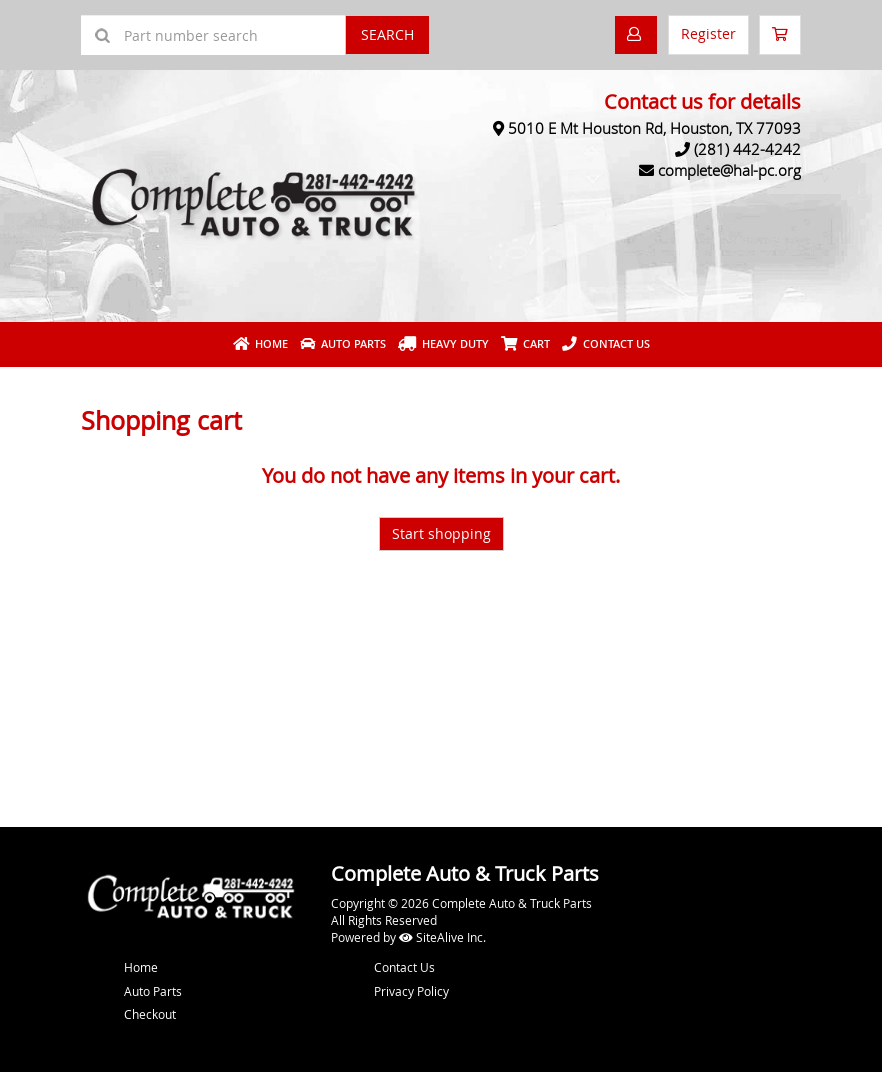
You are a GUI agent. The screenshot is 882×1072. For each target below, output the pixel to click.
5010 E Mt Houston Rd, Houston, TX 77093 (654, 128)
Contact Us (606, 343)
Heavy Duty (443, 343)
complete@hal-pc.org (729, 170)
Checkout (150, 1014)
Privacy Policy (411, 991)
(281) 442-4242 (747, 149)
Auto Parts (343, 343)
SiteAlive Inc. (442, 937)
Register (708, 33)
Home (260, 343)
